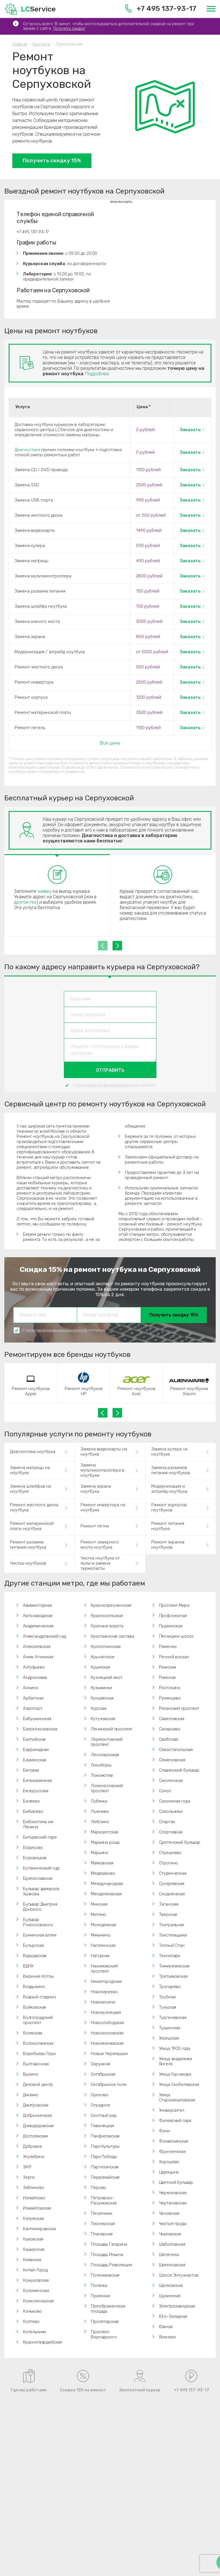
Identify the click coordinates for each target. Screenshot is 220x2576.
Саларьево (169, 1729)
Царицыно (169, 2172)
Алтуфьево (33, 1667)
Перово (98, 2187)
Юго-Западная (173, 2316)
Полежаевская (105, 2275)
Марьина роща (105, 1842)
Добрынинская (37, 2115)
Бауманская (34, 1759)
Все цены (110, 743)
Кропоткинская (106, 1646)
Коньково (32, 2311)
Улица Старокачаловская (177, 2097)
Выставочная (36, 2063)
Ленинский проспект (111, 1729)
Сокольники (170, 1811)
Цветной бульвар (176, 2182)
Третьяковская (173, 1976)
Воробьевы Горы (39, 2053)
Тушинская (169, 2027)
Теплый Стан (171, 1945)
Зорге (29, 2177)
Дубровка (32, 2146)
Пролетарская (105, 2321)
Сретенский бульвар (179, 1842)
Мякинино (101, 1935)
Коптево (31, 2321)
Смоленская (171, 1780)
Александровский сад (44, 1636)
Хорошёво (169, 2161)
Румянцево (170, 1698)
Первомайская (105, 2177)
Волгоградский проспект (38, 2020)
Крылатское (102, 1656)
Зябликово (33, 2187)
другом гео (25, 902)
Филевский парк (175, 2120)
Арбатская (33, 1698)
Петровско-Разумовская (103, 2200)
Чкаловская (170, 2234)
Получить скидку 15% (52, 160)
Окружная (100, 2063)
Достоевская (35, 2136)
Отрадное (100, 2105)
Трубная (167, 1996)
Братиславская (37, 1878)
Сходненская (172, 1893)
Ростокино (169, 1687)
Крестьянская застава (112, 1636)
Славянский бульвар (179, 1770)
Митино (98, 1914)
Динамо (30, 2094)
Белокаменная (37, 1780)
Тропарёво (170, 1986)
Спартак (167, 1821)
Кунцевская (102, 1698)
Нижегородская (106, 1981)
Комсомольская (38, 2300)
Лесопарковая (105, 1754)
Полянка (99, 2285)
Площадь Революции (111, 2264)
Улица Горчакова (175, 2074)
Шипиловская (172, 2264)
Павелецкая (102, 2125)
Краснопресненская (111, 1605)
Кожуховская (36, 2280)
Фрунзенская (172, 2151)
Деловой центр (38, 2084)
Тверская (168, 1914)
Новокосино (103, 2002)
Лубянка (99, 1801)
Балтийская (34, 1739)
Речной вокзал (174, 1656)
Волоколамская (38, 2043)
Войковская (34, 2007)
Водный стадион (39, 1996)
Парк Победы (104, 2156)
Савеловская (171, 1718)
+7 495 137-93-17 (160, 8)
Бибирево (33, 1811)
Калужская (33, 2218)
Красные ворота (107, 1625)
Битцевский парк (39, 1837)
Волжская (32, 2033)
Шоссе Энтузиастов (179, 2275)
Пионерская (103, 2223)
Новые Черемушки (109, 2053)
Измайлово (34, 2197)
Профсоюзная (173, 1615)
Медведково (103, 1873)
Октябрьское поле (108, 2084)
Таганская (168, 1904)
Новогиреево (104, 1991)
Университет (171, 2110)
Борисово (33, 1847)
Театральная (171, 1924)
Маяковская (102, 1863)
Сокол (165, 1790)
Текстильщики (173, 1935)
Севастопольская (176, 1749)
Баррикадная (36, 1749)
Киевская (32, 2259)
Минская (99, 1904)
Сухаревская (171, 1883)
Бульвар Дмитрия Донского (40, 1907)
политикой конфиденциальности (107, 1085)
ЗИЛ (27, 2167)
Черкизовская (172, 2192)
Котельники (34, 2331)
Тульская (167, 2007)
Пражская (100, 2295)
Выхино (30, 2074)
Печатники (101, 2213)
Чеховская (169, 2213)
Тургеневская (172, 2017)
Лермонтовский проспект (107, 1742)
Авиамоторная (37, 1605)
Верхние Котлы (38, 1976)
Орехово (99, 2094)
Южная (165, 2326)
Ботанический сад (41, 1868)
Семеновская (172, 1759)
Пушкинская (170, 1625)
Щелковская (171, 2285)
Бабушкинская (37, 1718)
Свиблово (169, 1739)
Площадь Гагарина (109, 2244)
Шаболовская (172, 2244)
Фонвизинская (173, 2141)
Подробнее (97, 373)
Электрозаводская (177, 2306)
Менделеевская (106, 1893)
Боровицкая (34, 1857)
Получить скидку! (69, 28)
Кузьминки (101, 1687)
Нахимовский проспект (104, 1968)
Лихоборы (101, 1765)
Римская (167, 1677)
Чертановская (172, 2203)
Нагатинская (103, 1945)
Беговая (31, 1770)
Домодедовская (38, 2125)
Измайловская (37, 2208)
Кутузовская (103, 1718)
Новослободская (107, 2022)
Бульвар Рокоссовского (38, 1922)
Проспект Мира (174, 1605)
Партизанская (104, 2167)
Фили (164, 2130)
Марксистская (104, 1832)
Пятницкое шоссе (176, 1636)
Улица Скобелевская (179, 2084)
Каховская (33, 2239)
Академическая (38, 1625)
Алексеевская (36, 1646)
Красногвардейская (42, 2342)
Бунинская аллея (39, 1935)
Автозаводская (37, 1615)
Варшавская (34, 1955)
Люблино (100, 1821)
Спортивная (170, 1832)
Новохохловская (107, 2033)
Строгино (168, 1863)
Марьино (99, 1852)
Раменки (167, 1646)
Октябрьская (103, 2074)
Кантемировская (39, 2228)
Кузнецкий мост (107, 1677)
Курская (98, 1708)
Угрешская (169, 2038)
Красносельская (107, 1615)
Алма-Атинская (38, 1656)
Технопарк (169, 1955)
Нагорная (100, 1955)
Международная (107, 1883)
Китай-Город (35, 2270)
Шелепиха (169, 2254)
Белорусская (35, 1790)
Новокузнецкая (106, 2012)
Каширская (33, 2249)
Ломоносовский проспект (107, 1788)
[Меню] (211, 8)
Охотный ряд (103, 2115)
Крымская (100, 1667)
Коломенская (36, 2290)
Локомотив (102, 1775)
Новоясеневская (107, 2043)
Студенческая (172, 1873)
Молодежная (103, 1924)
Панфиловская (105, 2136)
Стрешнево (170, 1852)
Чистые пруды (173, 2223)
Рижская (167, 1667)
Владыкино (34, 1986)
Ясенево (167, 2337)
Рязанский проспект (179, 1708)
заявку (45, 891)
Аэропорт (32, 1708)
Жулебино (33, 2156)
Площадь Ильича (107, 2254)
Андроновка (35, 1677)
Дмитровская (35, 2105)
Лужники (100, 1811)
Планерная (101, 2234)
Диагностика (27, 449)
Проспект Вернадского (104, 2334)
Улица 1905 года (174, 2048)
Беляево (31, 1801)
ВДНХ (28, 1966)
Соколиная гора (174, 1801)
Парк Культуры (105, 2146)
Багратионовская (40, 1729)
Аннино (30, 1687)
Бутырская (33, 1945)
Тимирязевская (174, 1966)
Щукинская (169, 2295)
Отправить (110, 1070)
